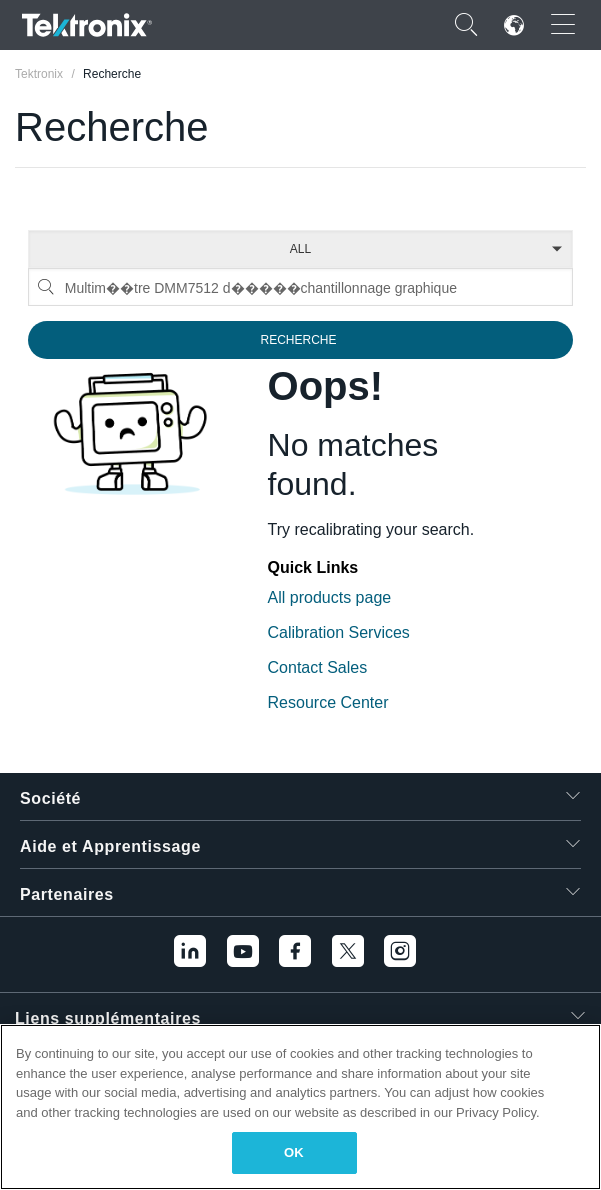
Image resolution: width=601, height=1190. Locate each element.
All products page (330, 597)
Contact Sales (318, 667)
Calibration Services (339, 632)
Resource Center (328, 702)
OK (294, 1152)
